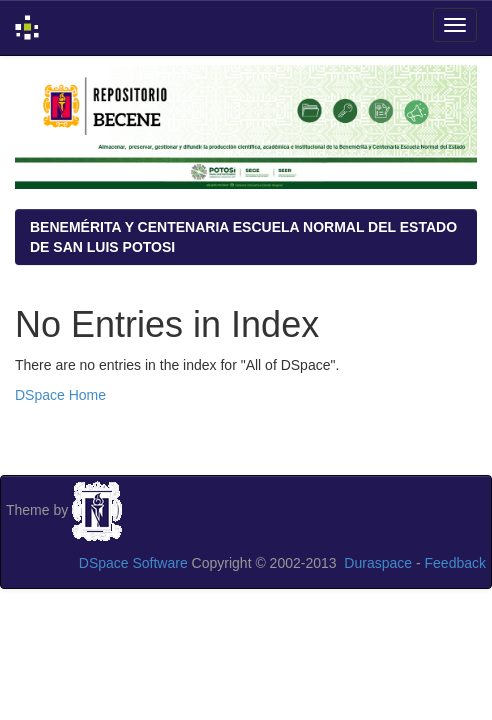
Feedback (455, 563)
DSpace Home (60, 395)
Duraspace (378, 563)
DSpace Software (133, 563)
